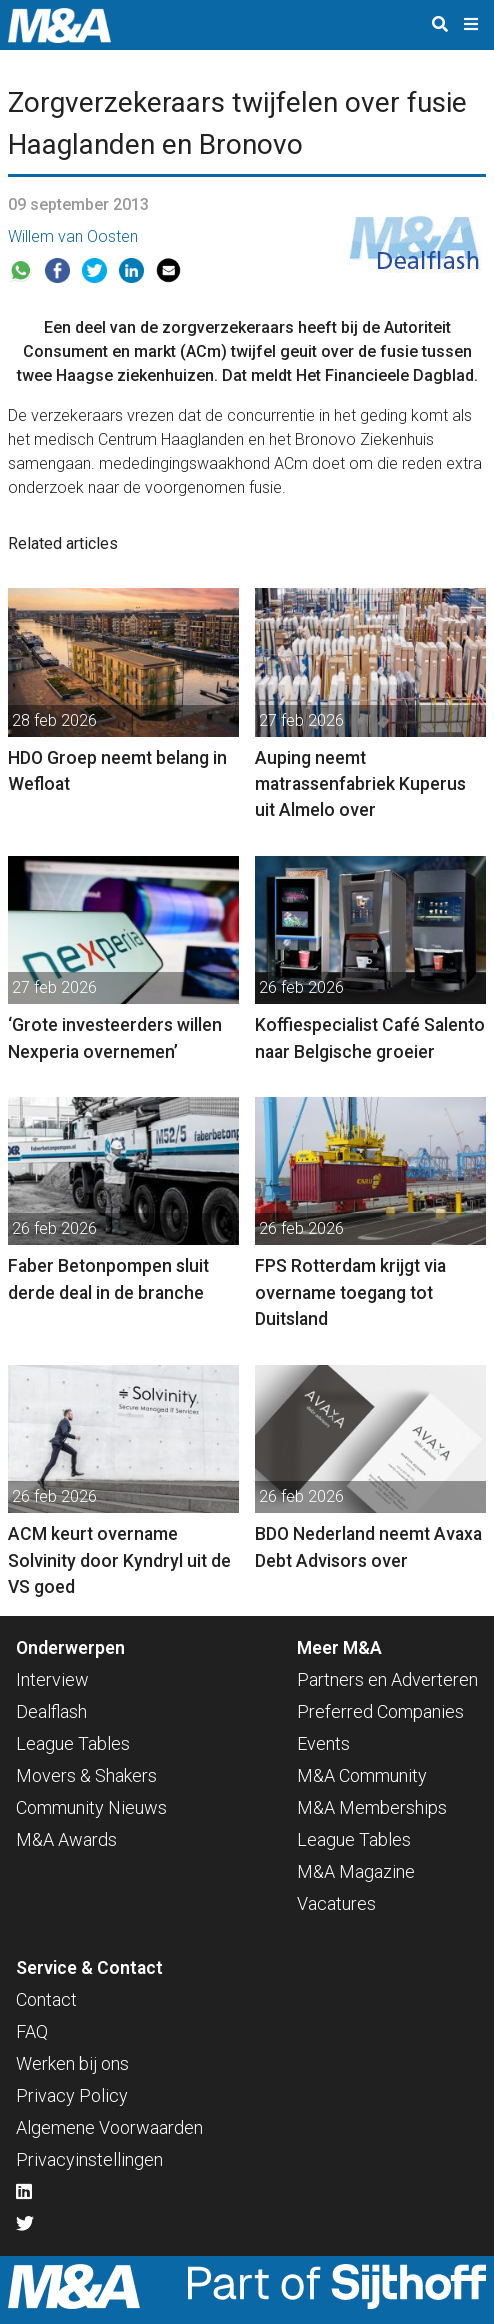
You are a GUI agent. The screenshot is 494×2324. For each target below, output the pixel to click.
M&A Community (362, 1775)
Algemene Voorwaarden (109, 2127)
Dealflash (51, 1711)
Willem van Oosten (73, 236)
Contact (46, 1999)
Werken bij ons (72, 2063)
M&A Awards (66, 1839)
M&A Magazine (356, 1871)
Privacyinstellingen (89, 2159)
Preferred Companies (380, 1711)
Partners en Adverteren (387, 1679)
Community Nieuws (91, 1807)
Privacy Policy (72, 2095)
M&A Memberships (372, 1807)
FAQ (32, 2031)
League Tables (73, 1743)
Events (323, 1743)
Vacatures (336, 1903)
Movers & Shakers (86, 1775)
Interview (52, 1679)
